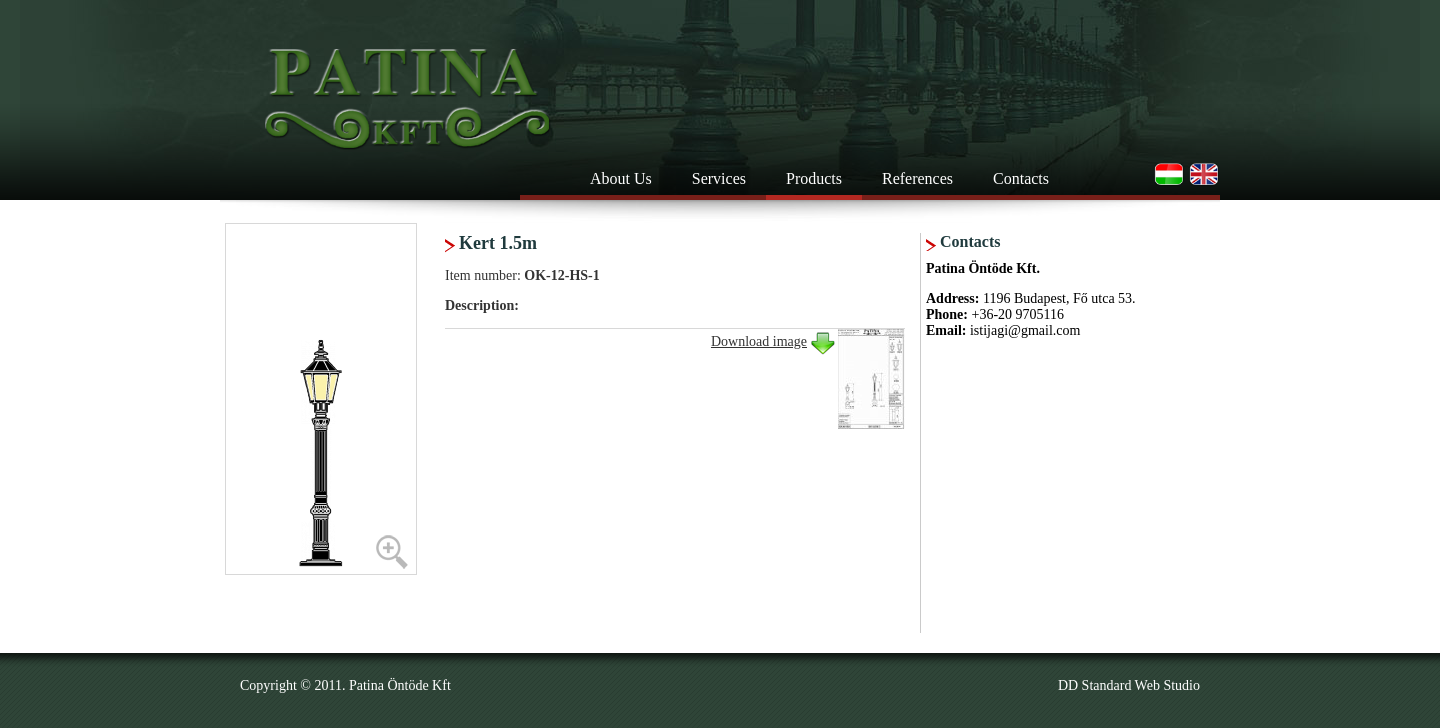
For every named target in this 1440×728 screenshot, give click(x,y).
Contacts (1021, 178)
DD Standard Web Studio (1129, 685)
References (917, 178)
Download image (759, 341)
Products (814, 178)
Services (719, 178)
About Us (621, 178)
